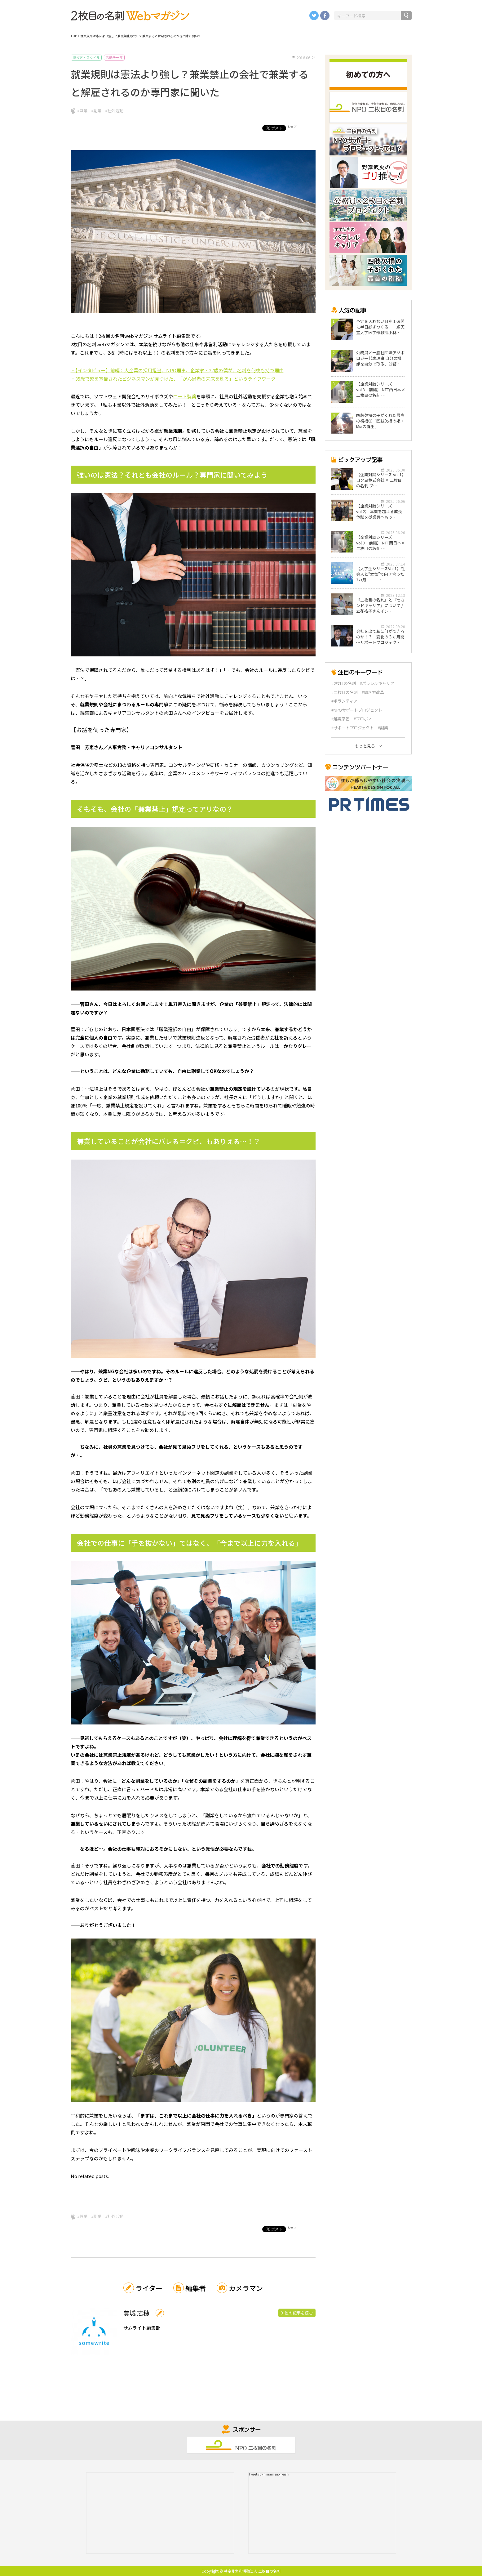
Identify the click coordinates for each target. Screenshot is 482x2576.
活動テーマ (114, 57)
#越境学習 (340, 718)
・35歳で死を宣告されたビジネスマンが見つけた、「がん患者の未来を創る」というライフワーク (173, 378)
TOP (74, 36)
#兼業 (82, 111)
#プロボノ (363, 718)
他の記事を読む (299, 2313)
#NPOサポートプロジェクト (356, 710)
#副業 (96, 111)
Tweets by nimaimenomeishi (269, 2474)
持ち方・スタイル (86, 57)
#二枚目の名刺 (344, 692)
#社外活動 (114, 111)
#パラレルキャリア (377, 683)
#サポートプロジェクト (352, 727)
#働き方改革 (373, 692)
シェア (292, 126)
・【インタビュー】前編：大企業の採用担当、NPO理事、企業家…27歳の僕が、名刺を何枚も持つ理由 (177, 370)
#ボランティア (344, 701)
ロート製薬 (184, 396)
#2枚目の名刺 (343, 683)
